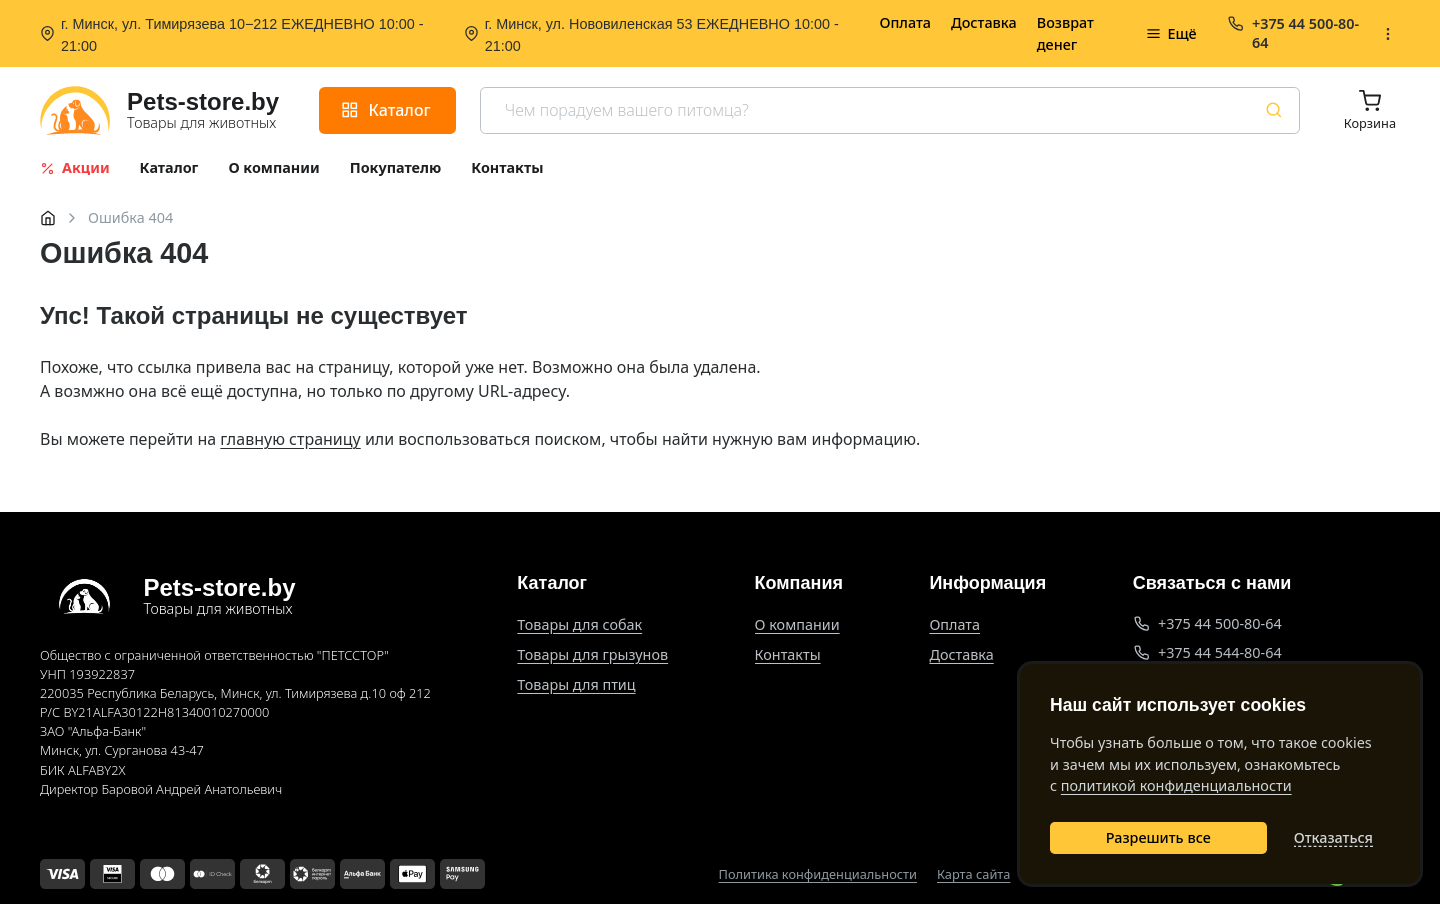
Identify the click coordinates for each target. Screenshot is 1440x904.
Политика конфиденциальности (818, 874)
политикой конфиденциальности (1176, 785)
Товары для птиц (576, 684)
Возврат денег (1065, 33)
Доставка (984, 22)
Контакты (788, 654)
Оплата (905, 22)
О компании (797, 624)
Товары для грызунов (592, 654)
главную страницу (290, 439)
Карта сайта (973, 874)
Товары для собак (579, 624)
